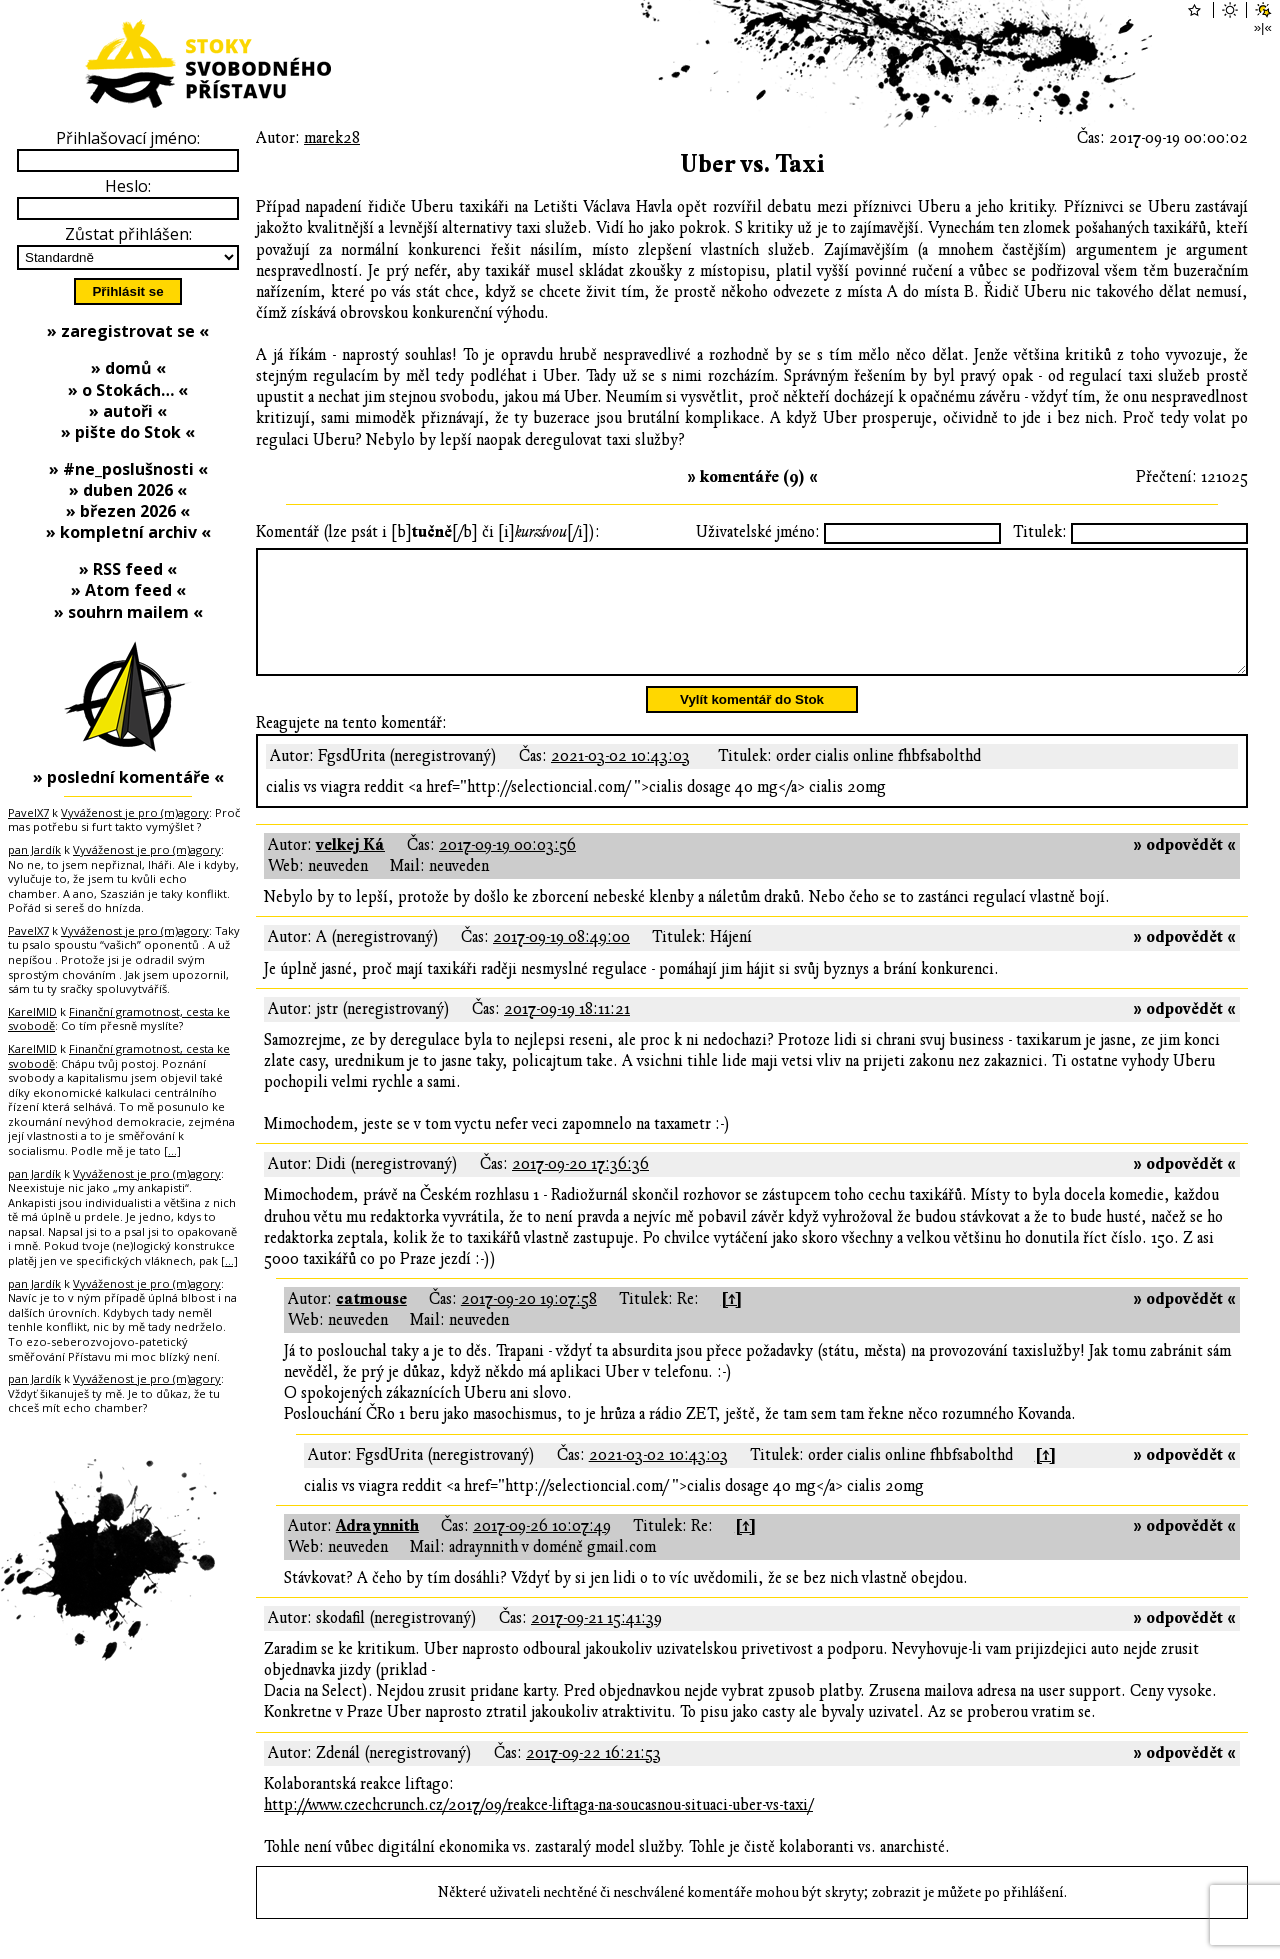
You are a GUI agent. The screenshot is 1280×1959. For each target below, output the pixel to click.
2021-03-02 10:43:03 (620, 780)
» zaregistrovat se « (128, 331)
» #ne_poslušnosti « (128, 469)
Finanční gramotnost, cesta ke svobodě (119, 1019)
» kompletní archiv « (128, 532)
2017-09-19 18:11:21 (567, 1033)
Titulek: (1040, 532)
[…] (172, 1150)
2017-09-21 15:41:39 (596, 1642)
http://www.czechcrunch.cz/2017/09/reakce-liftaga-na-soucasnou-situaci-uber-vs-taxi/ (538, 1829)
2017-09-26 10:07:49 (542, 1550)
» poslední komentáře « (128, 777)
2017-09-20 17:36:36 (580, 1188)
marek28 (332, 138)
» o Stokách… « (128, 390)
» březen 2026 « (128, 511)
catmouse (371, 1323)
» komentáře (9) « (752, 477)
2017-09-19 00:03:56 (507, 869)
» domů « (128, 368)
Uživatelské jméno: (758, 532)
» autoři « (128, 411)
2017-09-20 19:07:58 (529, 1323)
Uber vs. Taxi (752, 164)
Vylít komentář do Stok (752, 723)
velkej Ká (350, 869)
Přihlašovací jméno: (128, 138)
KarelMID (32, 1011)
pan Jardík (34, 849)
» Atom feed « (128, 590)
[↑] (731, 1323)
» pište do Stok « (128, 432)
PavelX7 (28, 812)
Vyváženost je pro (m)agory (135, 812)
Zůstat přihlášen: (128, 234)
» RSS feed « (128, 569)
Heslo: (128, 186)
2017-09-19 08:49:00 (561, 961)
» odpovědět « (1184, 869)
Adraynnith (377, 1550)
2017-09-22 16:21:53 (593, 1777)
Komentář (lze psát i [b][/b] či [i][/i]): (428, 532)
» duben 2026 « (128, 490)
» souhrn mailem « (128, 612)
